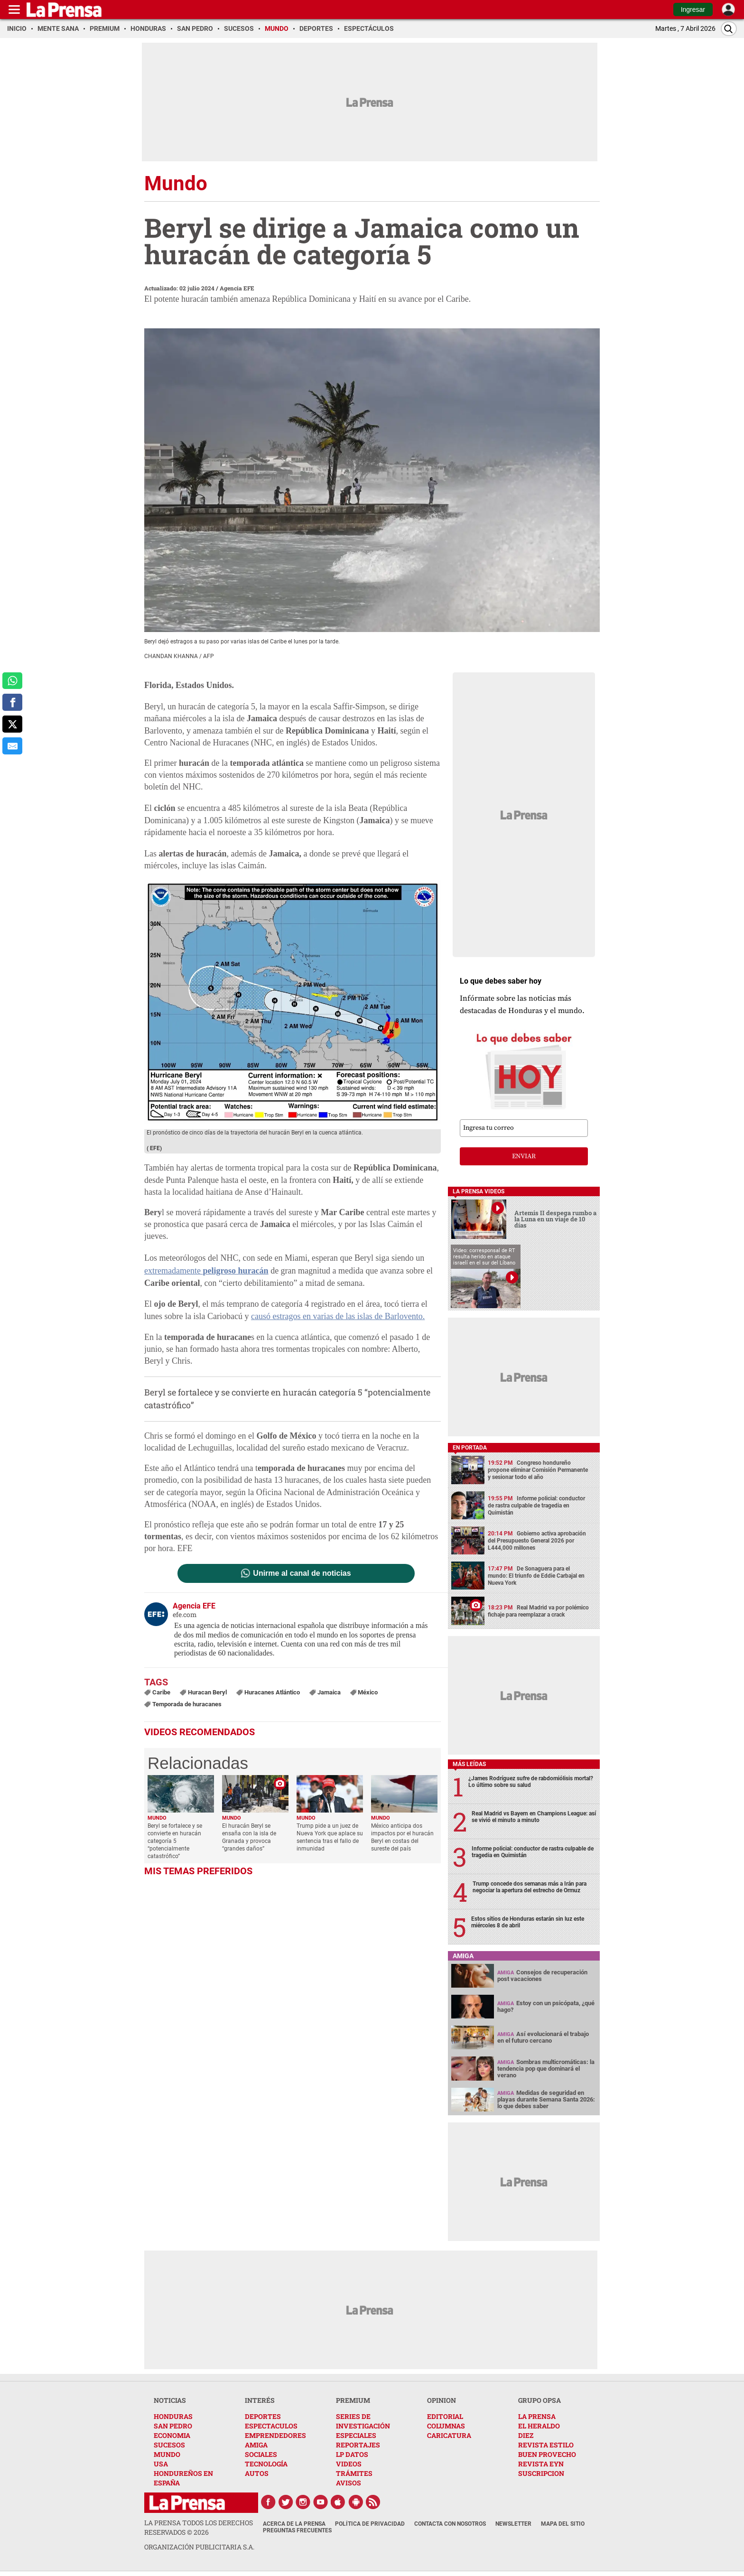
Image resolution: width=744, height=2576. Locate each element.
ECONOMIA (172, 2435)
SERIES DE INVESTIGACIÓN (363, 2421)
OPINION (441, 2400)
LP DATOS (352, 2454)
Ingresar (693, 9)
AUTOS (257, 2473)
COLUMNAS (446, 2425)
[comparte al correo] (12, 745)
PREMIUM (353, 2400)
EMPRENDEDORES (275, 2435)
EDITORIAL (445, 2416)
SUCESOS (169, 2444)
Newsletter (513, 2523)
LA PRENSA (537, 2416)
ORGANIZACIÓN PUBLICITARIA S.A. (199, 2546)
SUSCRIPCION (541, 2473)
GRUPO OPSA (539, 2400)
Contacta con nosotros (450, 2523)
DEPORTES (263, 2416)
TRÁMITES (354, 2473)
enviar (524, 1156)
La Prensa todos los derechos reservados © (198, 2527)
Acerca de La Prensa (294, 2523)
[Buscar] (729, 28)
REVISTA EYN (541, 2463)
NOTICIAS (170, 2400)
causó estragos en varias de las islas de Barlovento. (338, 1316)
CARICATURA (449, 2435)
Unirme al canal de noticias (302, 1573)
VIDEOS (349, 2463)
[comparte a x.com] (12, 724)
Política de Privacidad (370, 2523)
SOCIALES (261, 2454)
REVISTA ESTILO (546, 2444)
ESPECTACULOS (271, 2425)
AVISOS (348, 2482)
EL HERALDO (539, 2425)
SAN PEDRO (173, 2425)
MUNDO (167, 2454)
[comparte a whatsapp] (12, 680)
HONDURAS (173, 2416)
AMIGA (256, 2444)
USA (161, 2463)
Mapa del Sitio (563, 2523)
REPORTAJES (358, 2444)
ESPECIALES (356, 2435)
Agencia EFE (237, 288)
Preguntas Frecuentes (297, 2530)
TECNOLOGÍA (266, 2463)
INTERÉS (260, 2400)
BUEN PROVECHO (547, 2454)
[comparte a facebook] (12, 702)
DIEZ (525, 2435)
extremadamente (206, 1270)
